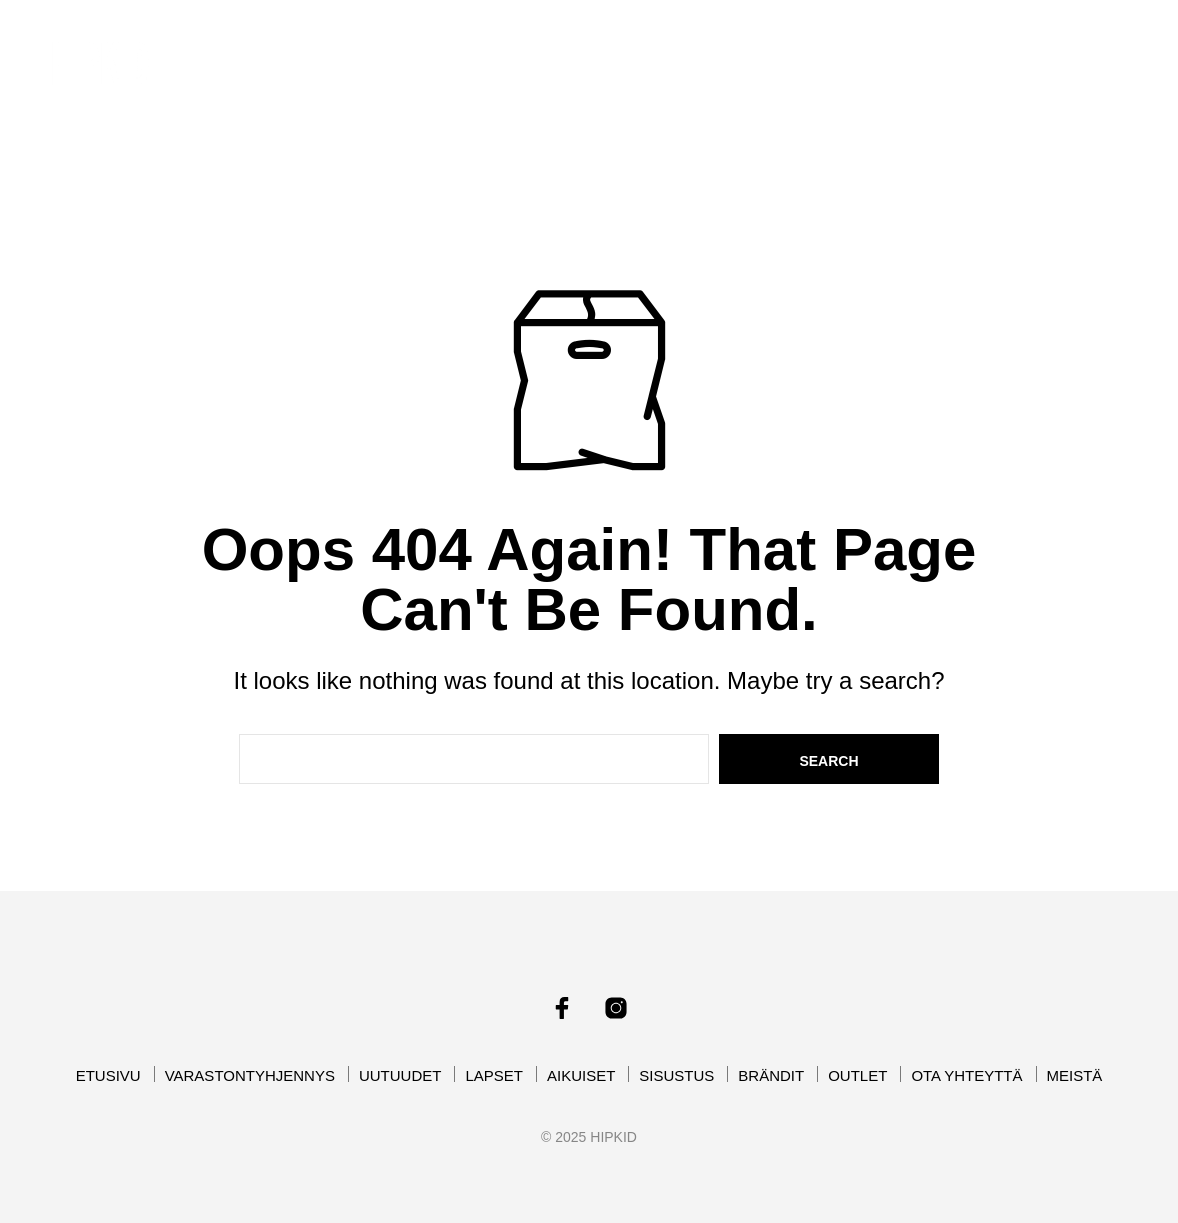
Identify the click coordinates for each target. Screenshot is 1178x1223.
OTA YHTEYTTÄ (824, 77)
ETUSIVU (275, 53)
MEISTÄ (945, 77)
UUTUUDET (599, 53)
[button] (1052, 51)
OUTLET (702, 77)
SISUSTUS (935, 53)
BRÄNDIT (592, 77)
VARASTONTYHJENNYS (433, 53)
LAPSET (704, 53)
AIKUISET (815, 53)
